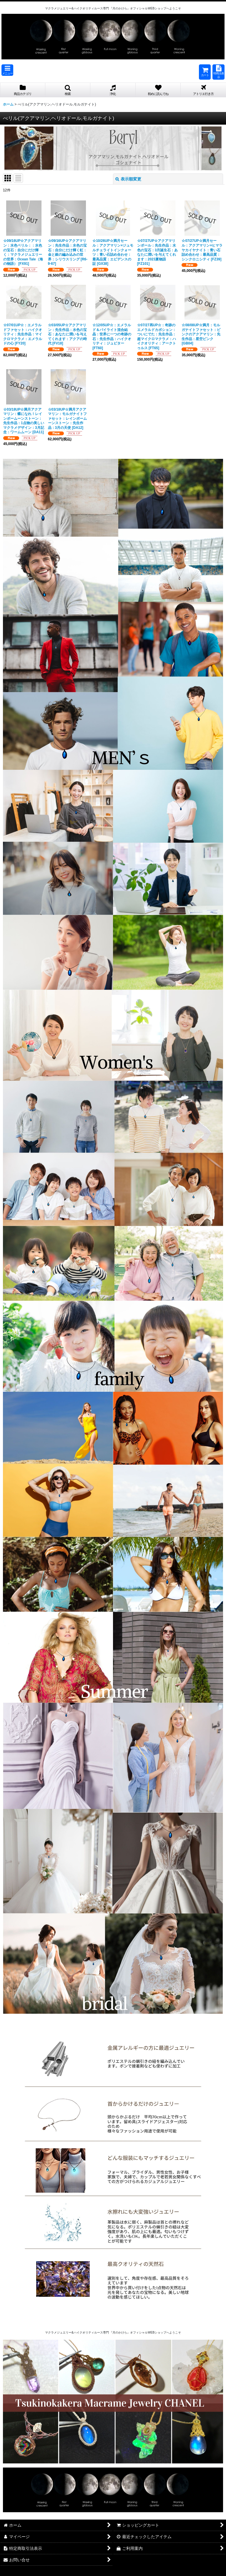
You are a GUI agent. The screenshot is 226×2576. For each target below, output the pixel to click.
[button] (7, 70)
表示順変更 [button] (128, 179)
